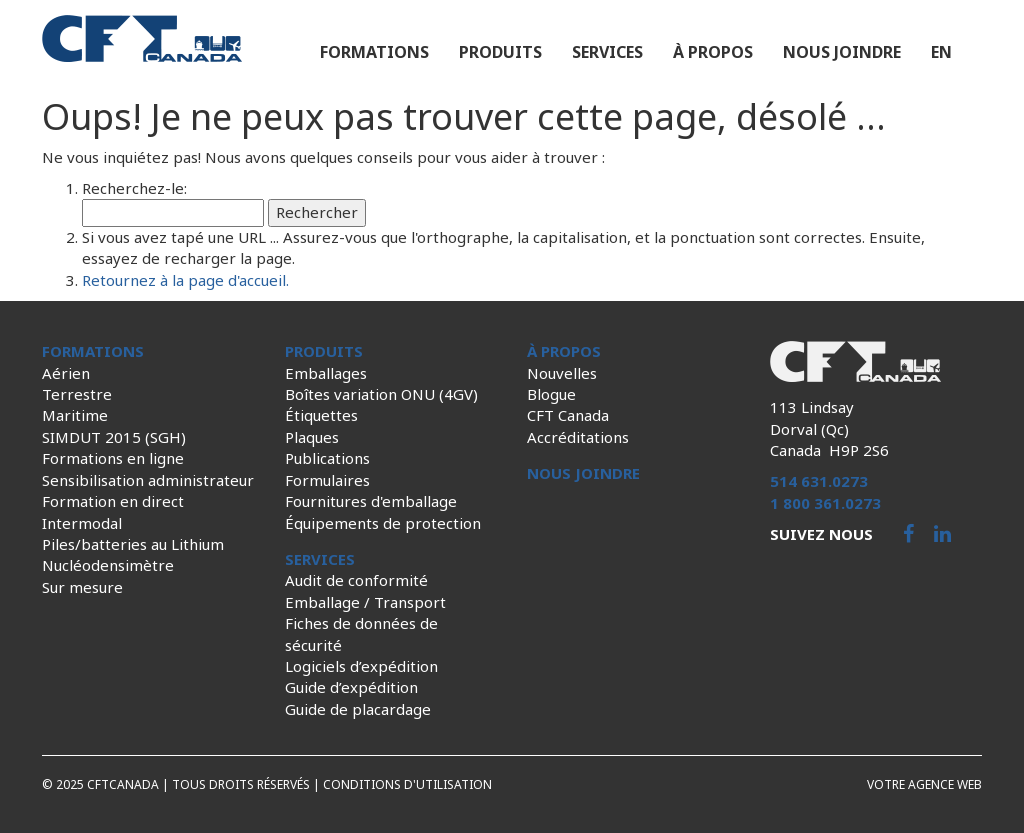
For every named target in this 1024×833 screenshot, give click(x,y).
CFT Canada (568, 415)
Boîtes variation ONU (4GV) (381, 394)
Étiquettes (321, 415)
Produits (500, 52)
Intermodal (82, 523)
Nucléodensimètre (108, 565)
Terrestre (77, 394)
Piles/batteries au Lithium (133, 544)
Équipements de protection (383, 523)
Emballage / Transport (365, 602)
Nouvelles (562, 373)
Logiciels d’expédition (361, 666)
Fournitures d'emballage (371, 501)
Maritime (75, 415)
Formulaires (327, 480)
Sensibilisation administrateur (148, 480)
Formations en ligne (113, 458)
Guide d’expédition (351, 687)
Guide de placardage (358, 709)
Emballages (326, 373)
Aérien (66, 373)
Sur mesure (82, 587)
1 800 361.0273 (825, 503)
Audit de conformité (356, 580)
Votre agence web (924, 784)
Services (607, 52)
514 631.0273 (819, 481)
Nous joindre (842, 52)
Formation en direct (113, 501)
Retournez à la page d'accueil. (185, 280)
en (941, 52)
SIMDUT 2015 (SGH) (114, 437)
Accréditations (578, 437)
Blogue (551, 394)
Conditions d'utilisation (407, 784)
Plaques (312, 437)
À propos (713, 52)
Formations (374, 52)
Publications (327, 458)
